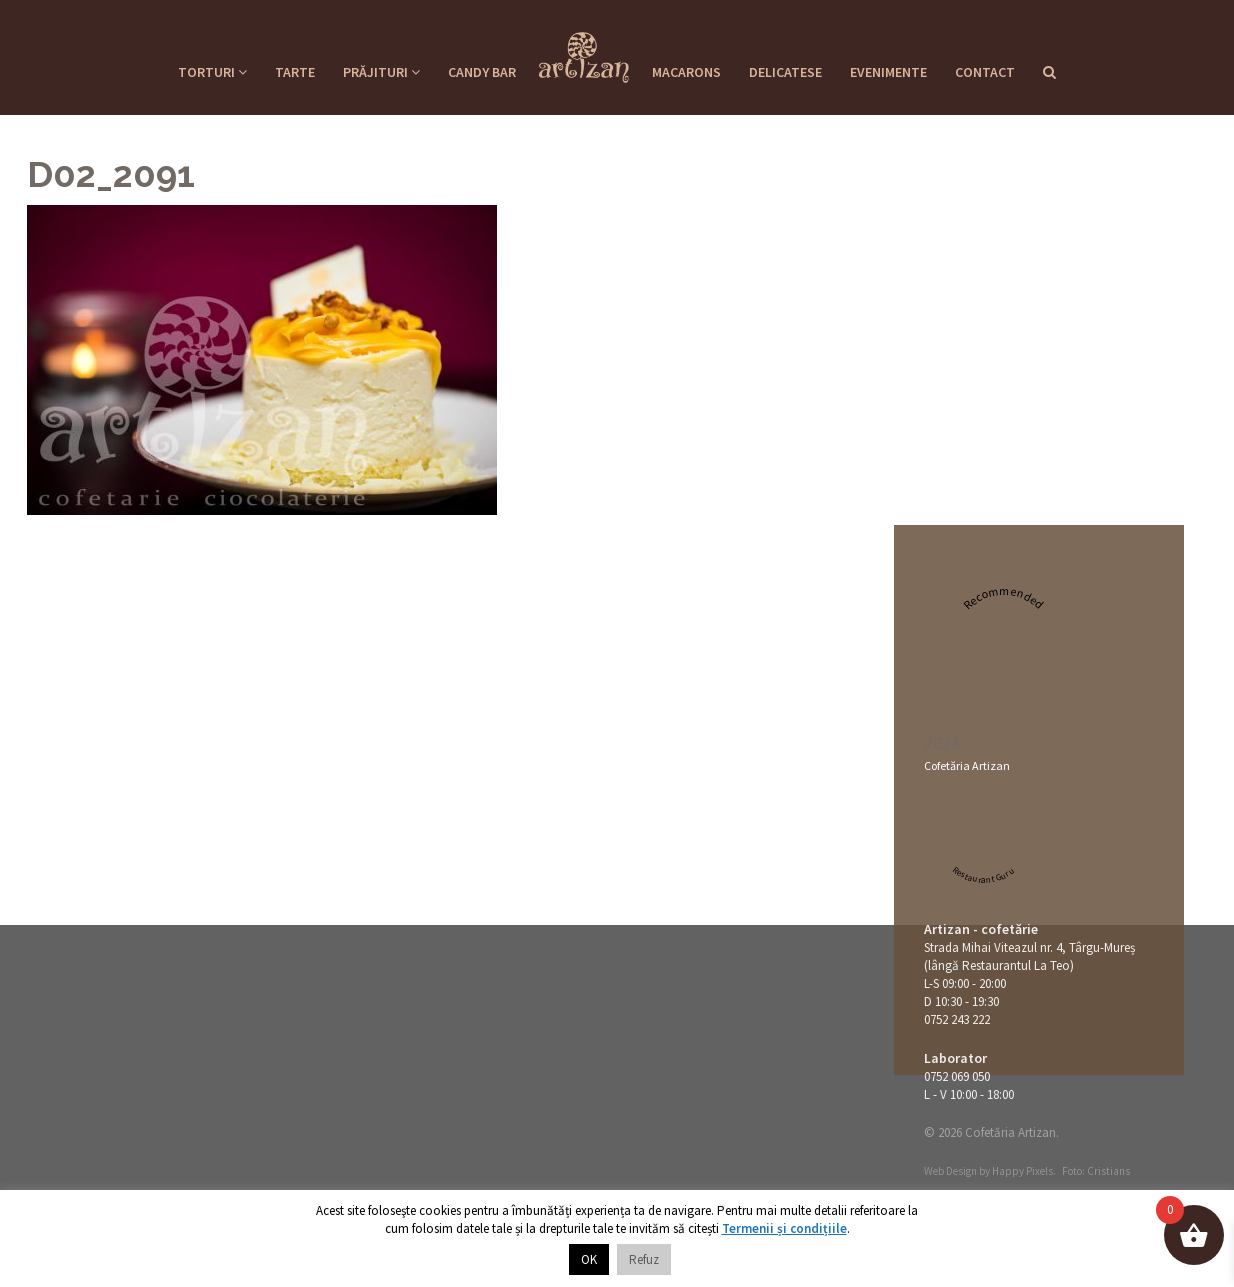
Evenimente (888, 72)
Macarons (686, 72)
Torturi (212, 72)
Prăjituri (381, 72)
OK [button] (589, 1259)
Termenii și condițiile (784, 1228)
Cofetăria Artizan (967, 765)
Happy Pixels (1022, 1171)
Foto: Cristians (1096, 1171)
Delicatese (785, 72)
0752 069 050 (957, 1076)
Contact (985, 72)
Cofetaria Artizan (584, 51)
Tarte (295, 72)
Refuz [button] (644, 1259)
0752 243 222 (957, 1019)
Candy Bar (482, 72)
